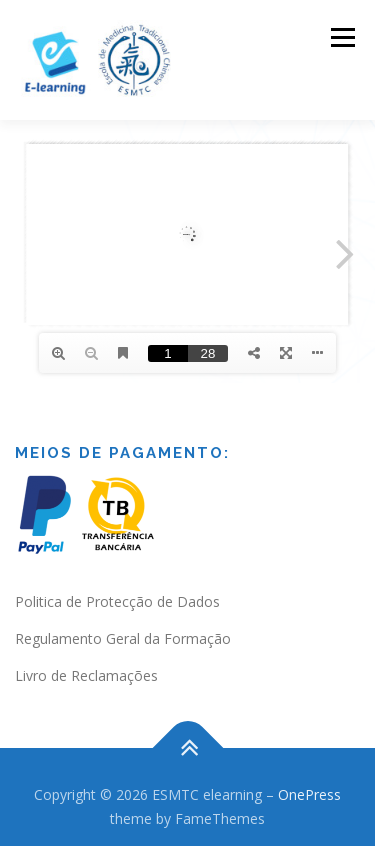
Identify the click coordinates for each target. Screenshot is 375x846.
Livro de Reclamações (86, 675)
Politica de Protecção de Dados (117, 601)
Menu (341, 37)
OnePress (309, 794)
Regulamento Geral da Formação (123, 638)
